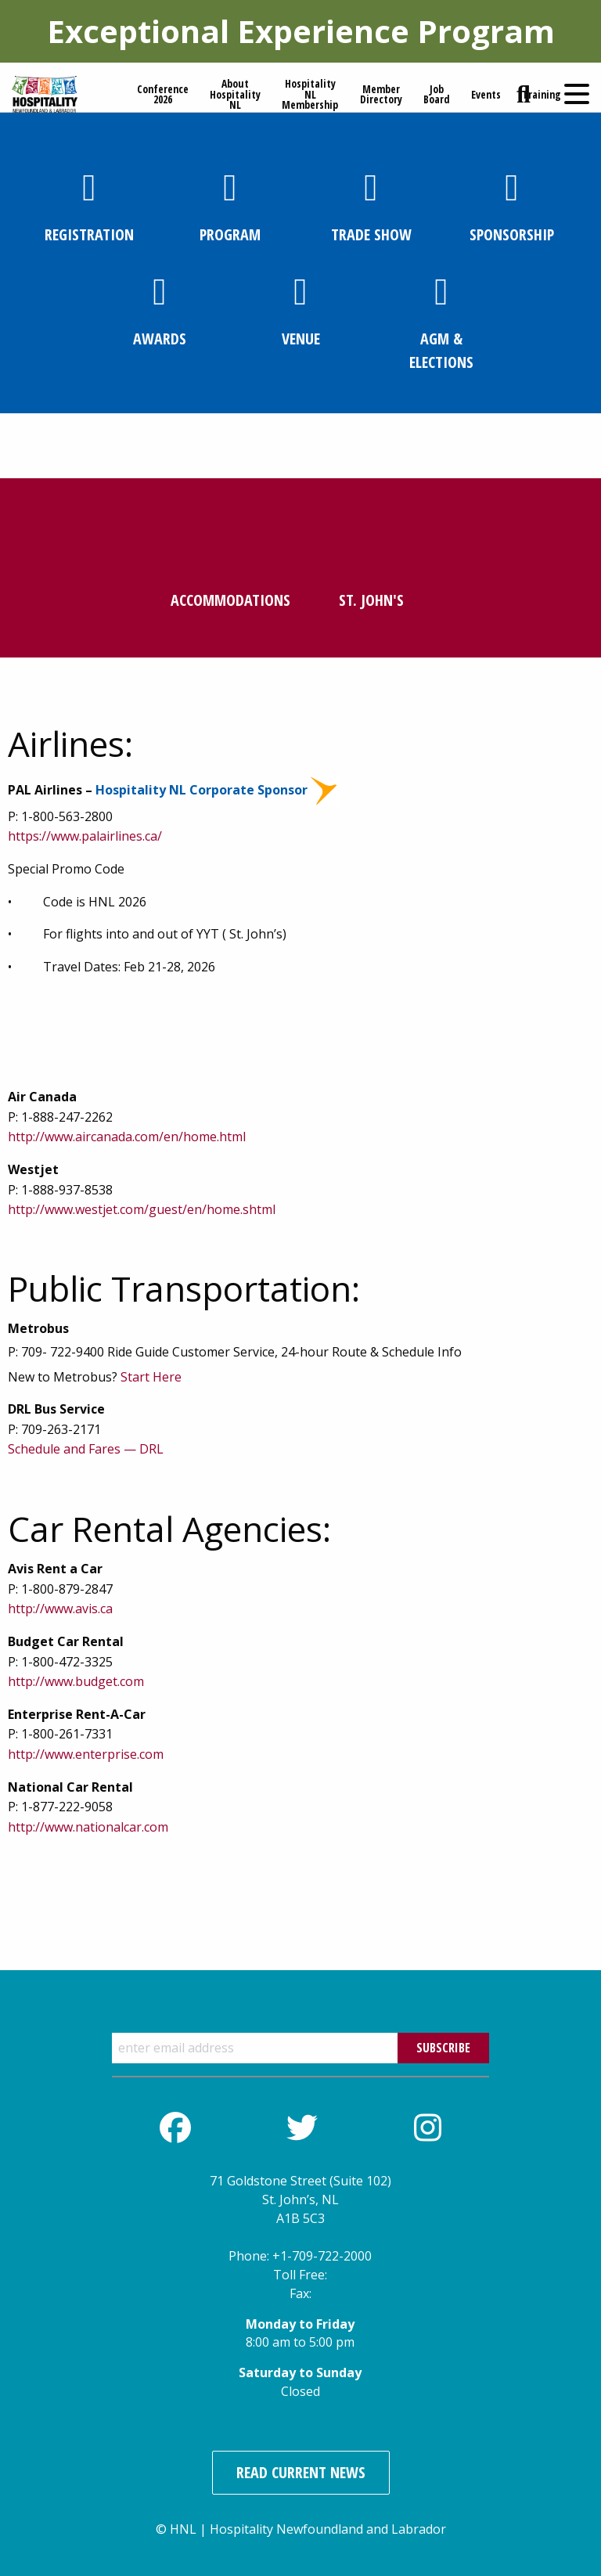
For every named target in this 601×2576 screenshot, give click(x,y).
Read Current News (300, 2472)
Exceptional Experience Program (301, 30)
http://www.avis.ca (60, 1608)
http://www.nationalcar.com (88, 1827)
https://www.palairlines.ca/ (85, 836)
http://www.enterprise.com (86, 1754)
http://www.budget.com (76, 1681)
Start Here (151, 1376)
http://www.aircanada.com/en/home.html (127, 1136)
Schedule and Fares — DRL (86, 1448)
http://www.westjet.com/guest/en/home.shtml (141, 1209)
